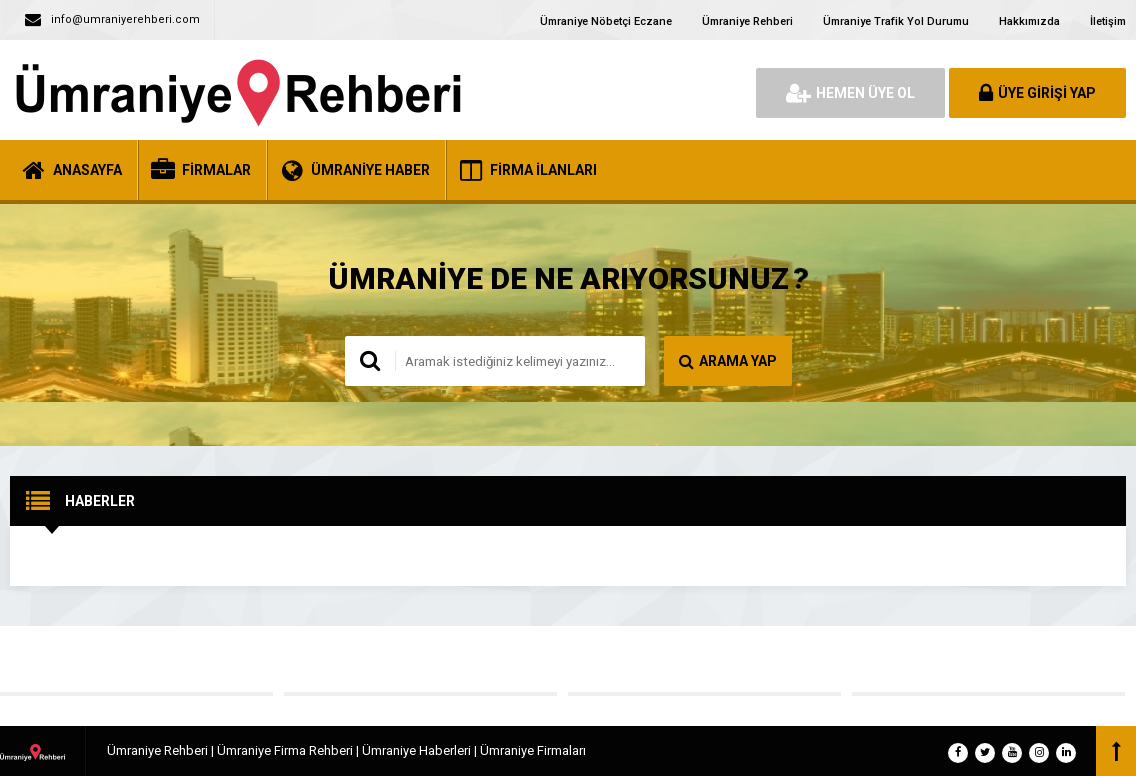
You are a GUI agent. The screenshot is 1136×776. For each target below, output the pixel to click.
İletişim (1108, 21)
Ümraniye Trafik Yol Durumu (896, 21)
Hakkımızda (1029, 21)
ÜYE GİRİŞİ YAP (1037, 93)
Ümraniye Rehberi (747, 21)
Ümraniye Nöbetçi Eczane (606, 21)
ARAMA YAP (728, 361)
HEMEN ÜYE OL (850, 93)
